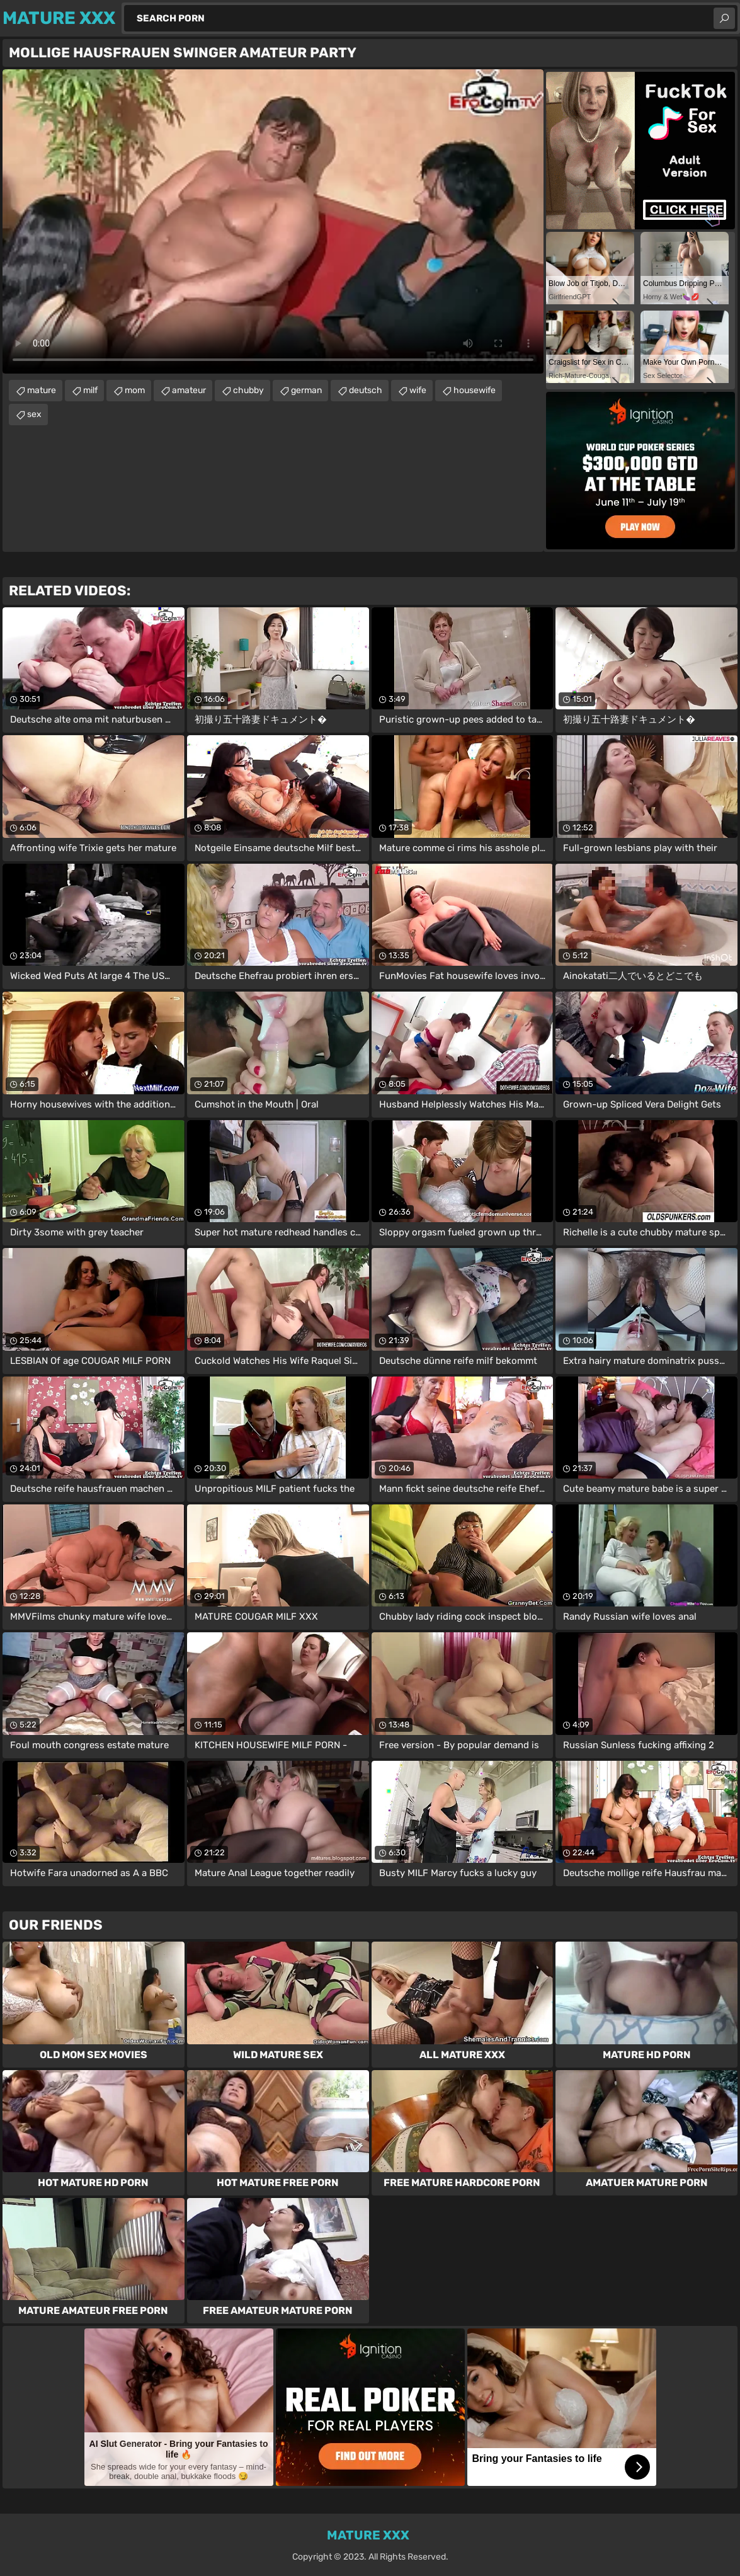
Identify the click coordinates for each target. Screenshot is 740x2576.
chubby (248, 390)
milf (90, 390)
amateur (189, 390)
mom (135, 390)
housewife (474, 390)
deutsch (365, 390)
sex (34, 414)
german (306, 390)
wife (417, 390)
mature (41, 390)
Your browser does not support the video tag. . (273, 221)
